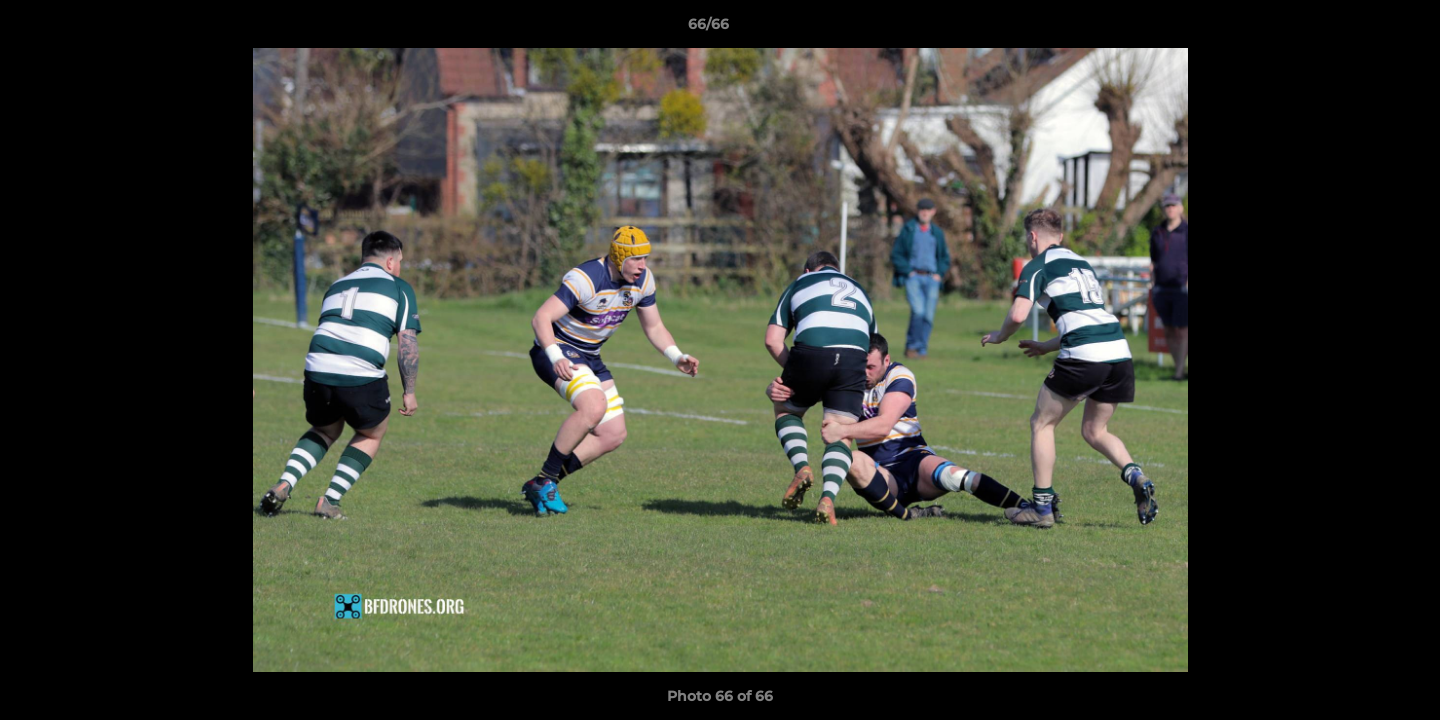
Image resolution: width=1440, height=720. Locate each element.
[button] (1356, 29)
